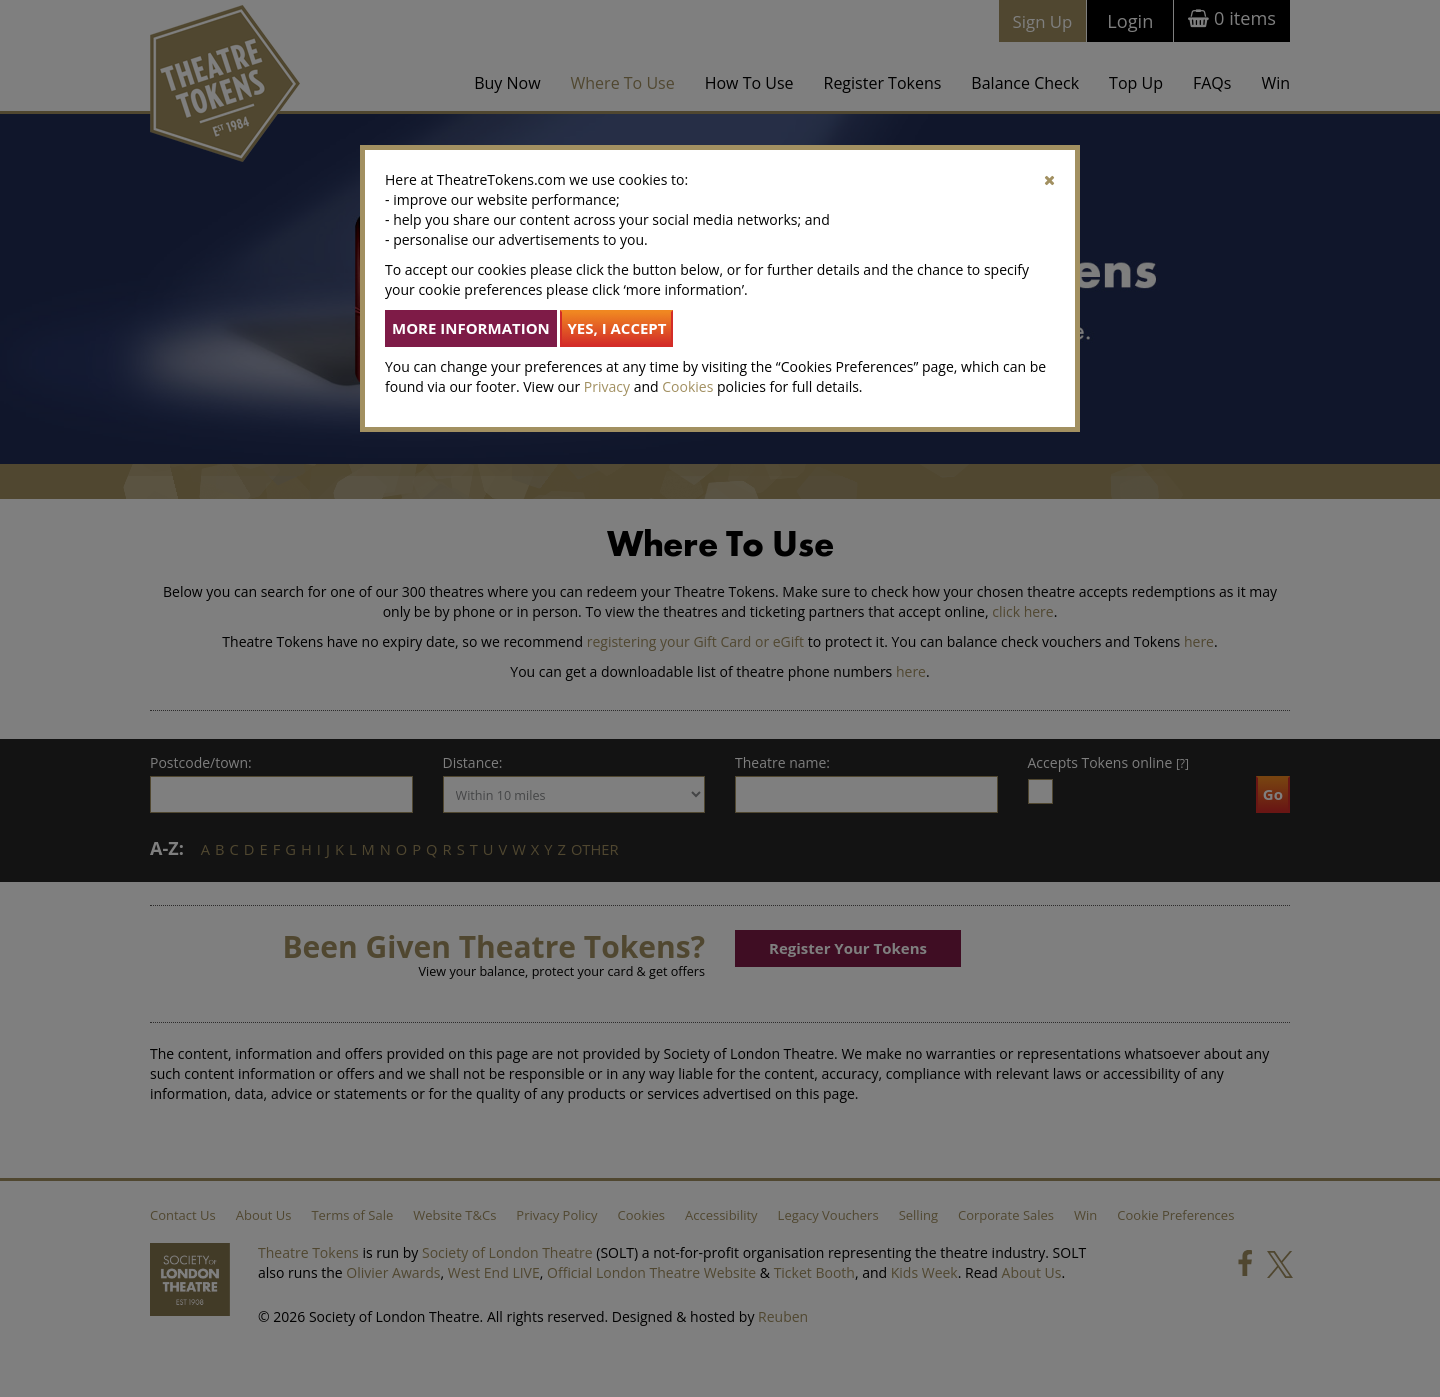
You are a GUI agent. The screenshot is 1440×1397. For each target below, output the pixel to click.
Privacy (607, 386)
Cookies (687, 386)
